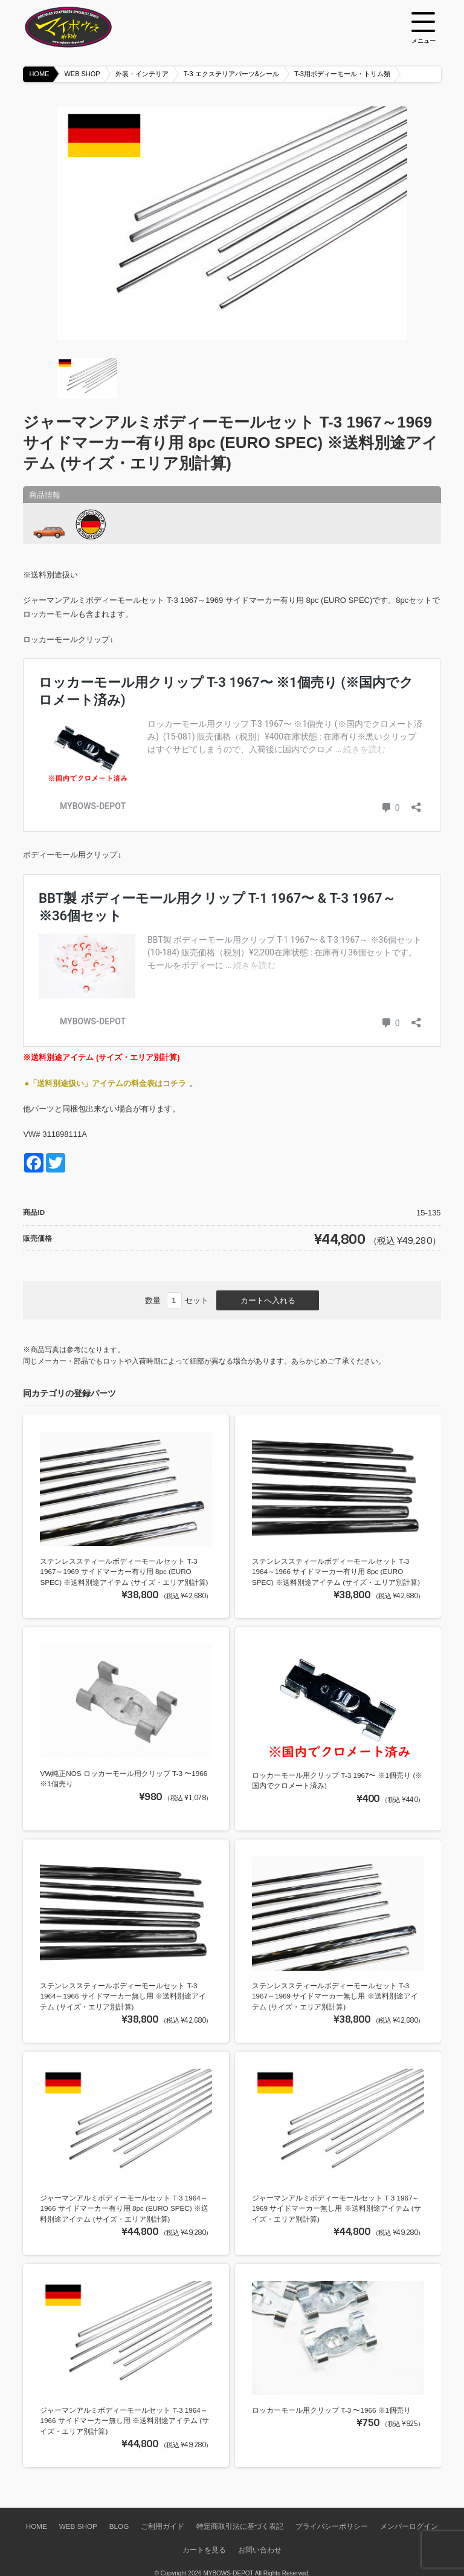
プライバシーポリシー (331, 2526)
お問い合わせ (260, 2550)
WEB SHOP (82, 73)
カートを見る (204, 2550)
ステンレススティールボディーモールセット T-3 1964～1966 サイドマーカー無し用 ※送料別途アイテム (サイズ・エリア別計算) (123, 1996)
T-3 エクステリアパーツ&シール (231, 73)
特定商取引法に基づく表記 (239, 2526)
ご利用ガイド (162, 2526)
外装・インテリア (142, 73)
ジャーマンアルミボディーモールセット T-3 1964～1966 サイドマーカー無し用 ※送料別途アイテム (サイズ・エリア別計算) (124, 2420)
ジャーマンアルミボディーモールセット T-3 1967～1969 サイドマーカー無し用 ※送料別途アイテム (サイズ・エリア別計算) (336, 2208)
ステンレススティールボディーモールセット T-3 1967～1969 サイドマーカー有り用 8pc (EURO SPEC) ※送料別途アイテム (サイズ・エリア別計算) (124, 1571)
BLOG (119, 2526)
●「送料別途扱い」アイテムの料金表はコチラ (105, 1083)
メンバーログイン (409, 2526)
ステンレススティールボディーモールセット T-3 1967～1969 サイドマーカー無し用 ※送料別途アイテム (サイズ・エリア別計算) (335, 1996)
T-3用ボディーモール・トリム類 (342, 73)
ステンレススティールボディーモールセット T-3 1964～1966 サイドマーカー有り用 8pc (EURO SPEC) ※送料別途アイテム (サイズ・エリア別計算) (336, 1571)
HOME (39, 73)
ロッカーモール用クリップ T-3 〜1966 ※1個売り (331, 2410)
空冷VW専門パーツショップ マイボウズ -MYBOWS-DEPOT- (83, 27)
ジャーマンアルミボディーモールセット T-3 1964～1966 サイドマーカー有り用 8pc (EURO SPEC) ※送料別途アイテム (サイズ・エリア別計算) (124, 2208)
